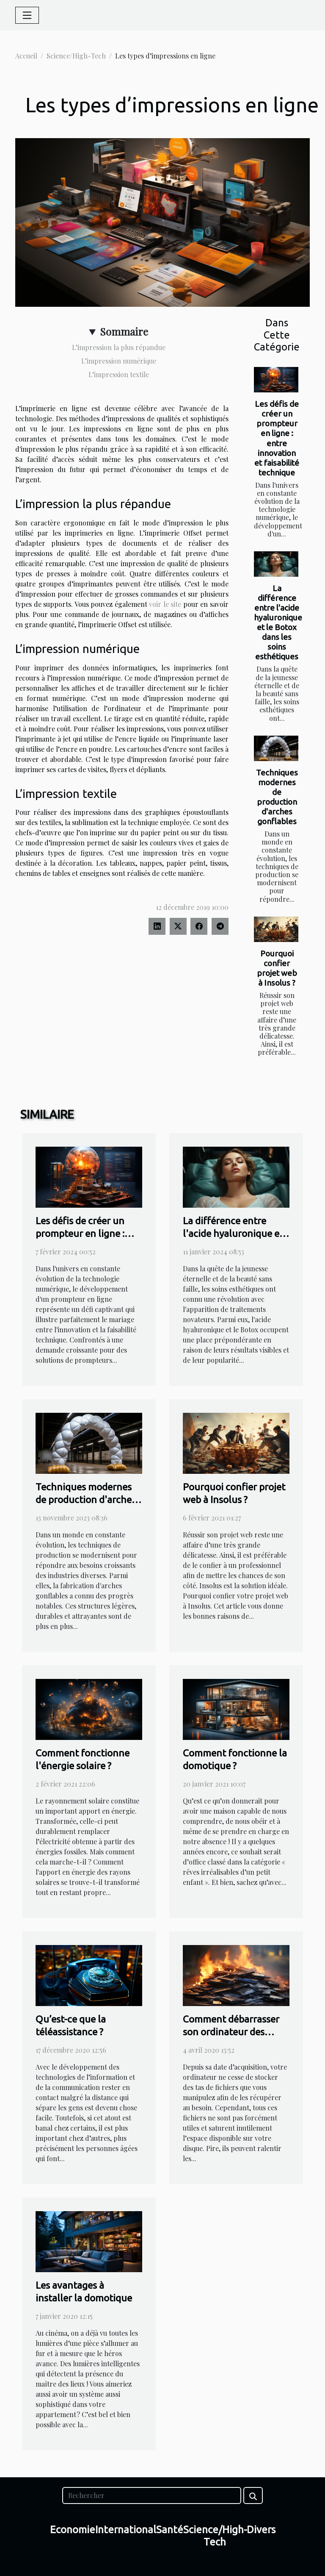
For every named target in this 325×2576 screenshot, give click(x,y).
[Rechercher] (151, 2495)
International (125, 2529)
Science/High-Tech (76, 55)
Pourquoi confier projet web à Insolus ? (277, 968)
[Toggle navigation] (27, 15)
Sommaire (124, 331)
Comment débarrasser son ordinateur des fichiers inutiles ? (231, 2032)
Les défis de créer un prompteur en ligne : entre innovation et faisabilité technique (276, 438)
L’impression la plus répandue (118, 347)
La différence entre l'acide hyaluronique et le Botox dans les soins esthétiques (278, 622)
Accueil (26, 55)
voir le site (165, 604)
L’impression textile (118, 374)
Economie (72, 2529)
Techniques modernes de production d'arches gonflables (277, 797)
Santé (169, 2529)
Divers (261, 2529)
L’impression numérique (118, 360)
